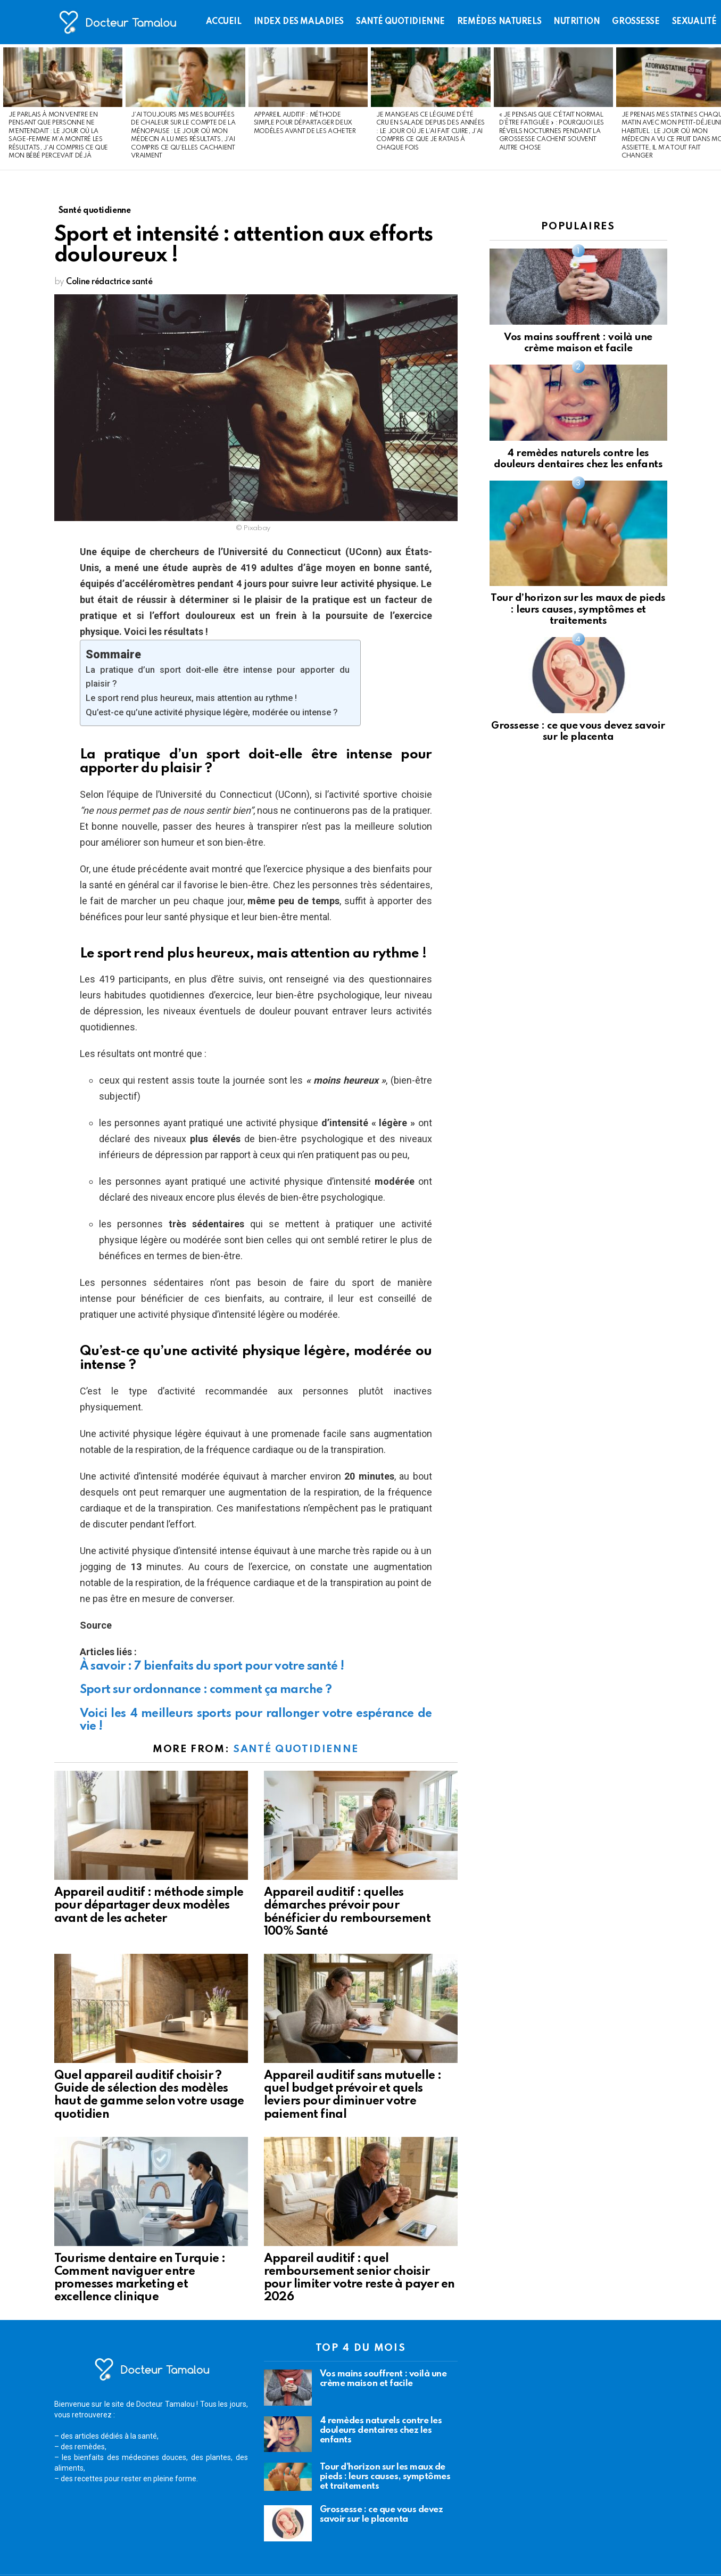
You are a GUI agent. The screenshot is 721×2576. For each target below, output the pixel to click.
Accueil (224, 22)
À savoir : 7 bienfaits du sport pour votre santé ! (212, 1666)
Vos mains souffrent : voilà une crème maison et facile (383, 2378)
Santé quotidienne (400, 22)
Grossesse (635, 22)
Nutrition (576, 22)
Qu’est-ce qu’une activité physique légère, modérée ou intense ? (212, 712)
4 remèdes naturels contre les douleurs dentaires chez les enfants (381, 2430)
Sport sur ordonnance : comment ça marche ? (206, 1690)
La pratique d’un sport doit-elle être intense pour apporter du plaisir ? (218, 677)
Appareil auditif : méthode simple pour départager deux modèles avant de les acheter (305, 123)
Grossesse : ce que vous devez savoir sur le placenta (381, 2514)
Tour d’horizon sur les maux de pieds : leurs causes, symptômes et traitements (578, 609)
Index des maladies (299, 22)
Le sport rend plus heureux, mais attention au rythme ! (191, 698)
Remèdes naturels (499, 22)
